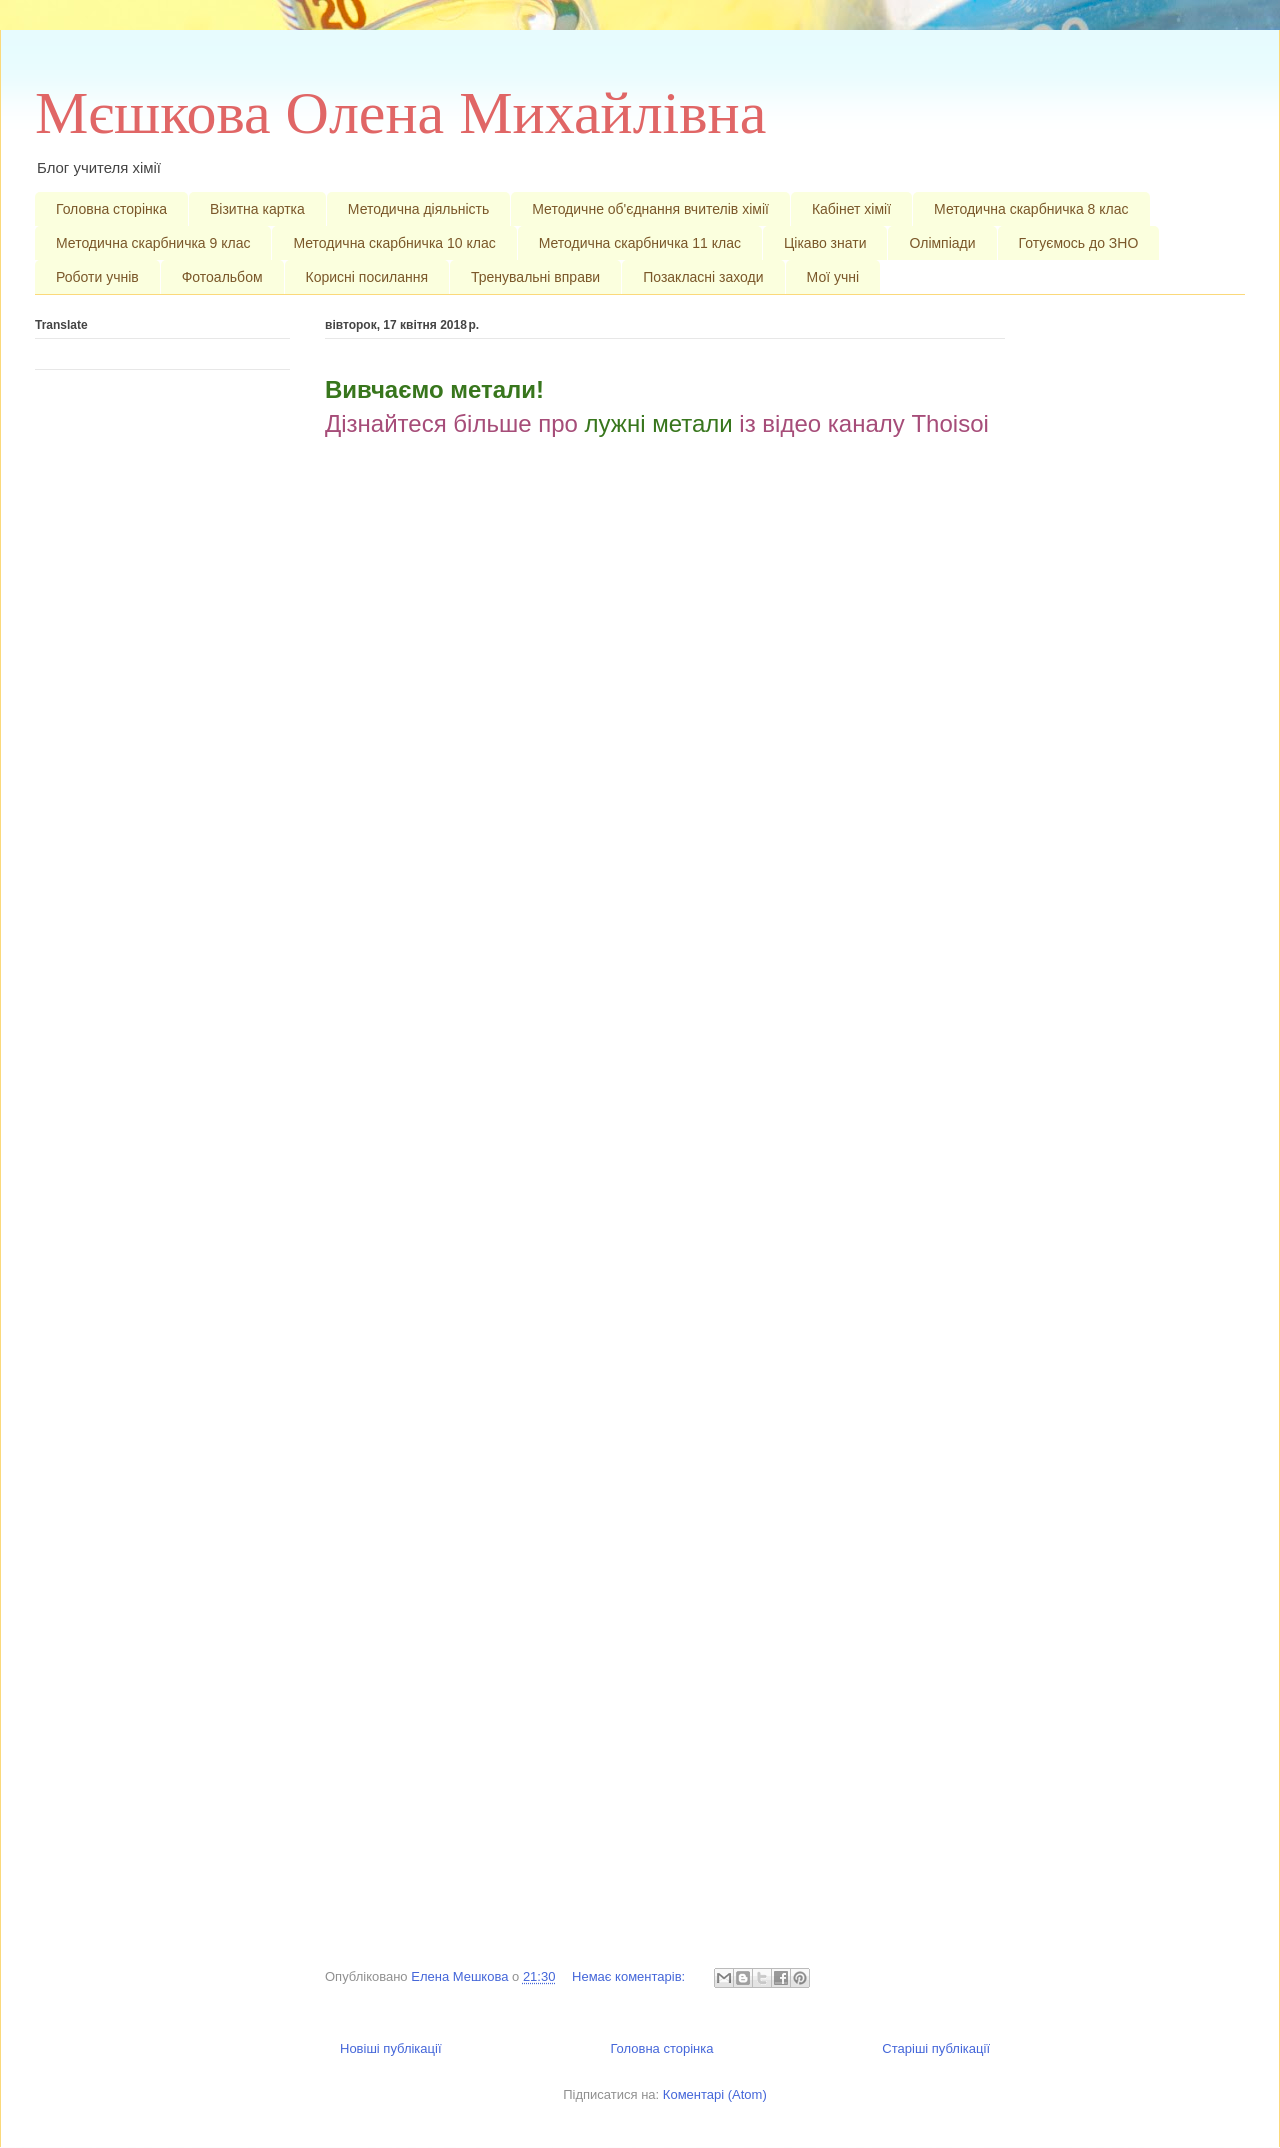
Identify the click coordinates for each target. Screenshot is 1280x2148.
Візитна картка (257, 209)
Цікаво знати (825, 243)
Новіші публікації (391, 2048)
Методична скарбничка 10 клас (394, 243)
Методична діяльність (418, 209)
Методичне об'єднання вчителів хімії (650, 209)
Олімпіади (942, 243)
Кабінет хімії (851, 209)
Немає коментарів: (630, 1976)
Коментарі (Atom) (715, 2094)
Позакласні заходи (703, 277)
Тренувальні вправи (535, 277)
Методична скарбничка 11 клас (640, 243)
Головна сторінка (111, 209)
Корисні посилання (367, 277)
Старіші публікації (936, 2048)
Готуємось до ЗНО (1079, 243)
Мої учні (833, 277)
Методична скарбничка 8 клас (1031, 209)
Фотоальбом (222, 277)
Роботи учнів (97, 277)
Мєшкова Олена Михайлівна (400, 113)
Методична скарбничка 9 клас (153, 243)
